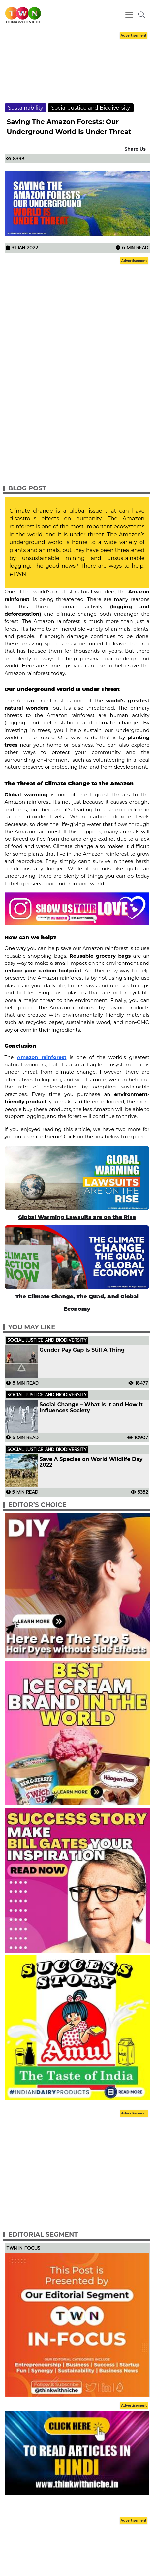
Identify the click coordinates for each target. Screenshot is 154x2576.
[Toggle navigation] (129, 15)
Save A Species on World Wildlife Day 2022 (91, 1462)
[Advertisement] (77, 73)
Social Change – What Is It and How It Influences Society (91, 1407)
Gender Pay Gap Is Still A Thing (82, 1350)
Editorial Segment (43, 2234)
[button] (141, 15)
